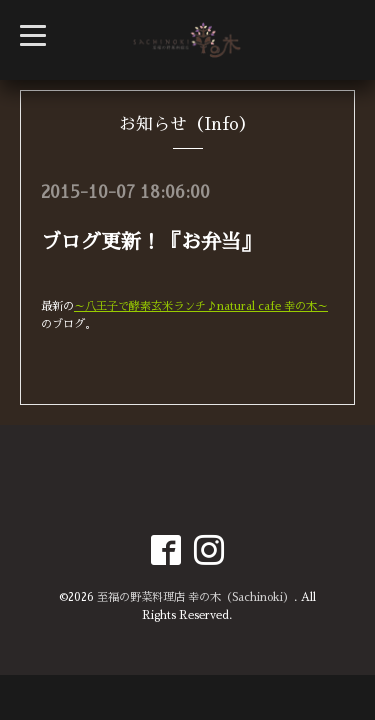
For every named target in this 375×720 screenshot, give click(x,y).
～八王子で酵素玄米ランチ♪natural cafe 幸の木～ (201, 306)
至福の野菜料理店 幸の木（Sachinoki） (195, 597)
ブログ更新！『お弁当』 (151, 242)
